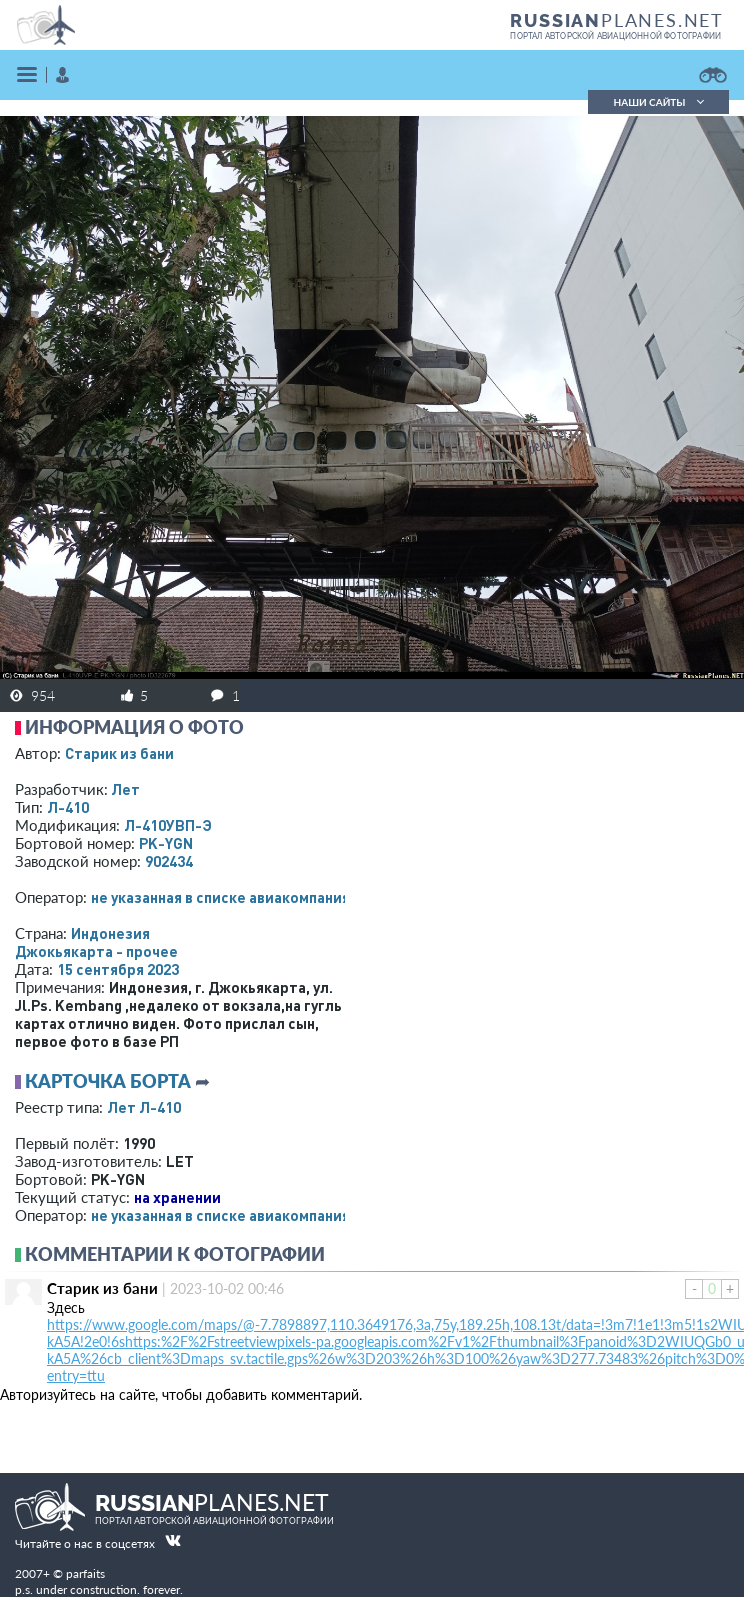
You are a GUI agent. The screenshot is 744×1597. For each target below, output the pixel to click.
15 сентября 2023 (118, 969)
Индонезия (110, 933)
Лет (125, 789)
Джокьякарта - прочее (96, 951)
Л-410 (68, 807)
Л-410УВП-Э (168, 825)
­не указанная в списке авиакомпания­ (220, 897)
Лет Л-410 (144, 1107)
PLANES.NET (617, 20)
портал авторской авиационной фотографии (615, 36)
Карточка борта (108, 1081)
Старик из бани (119, 753)
